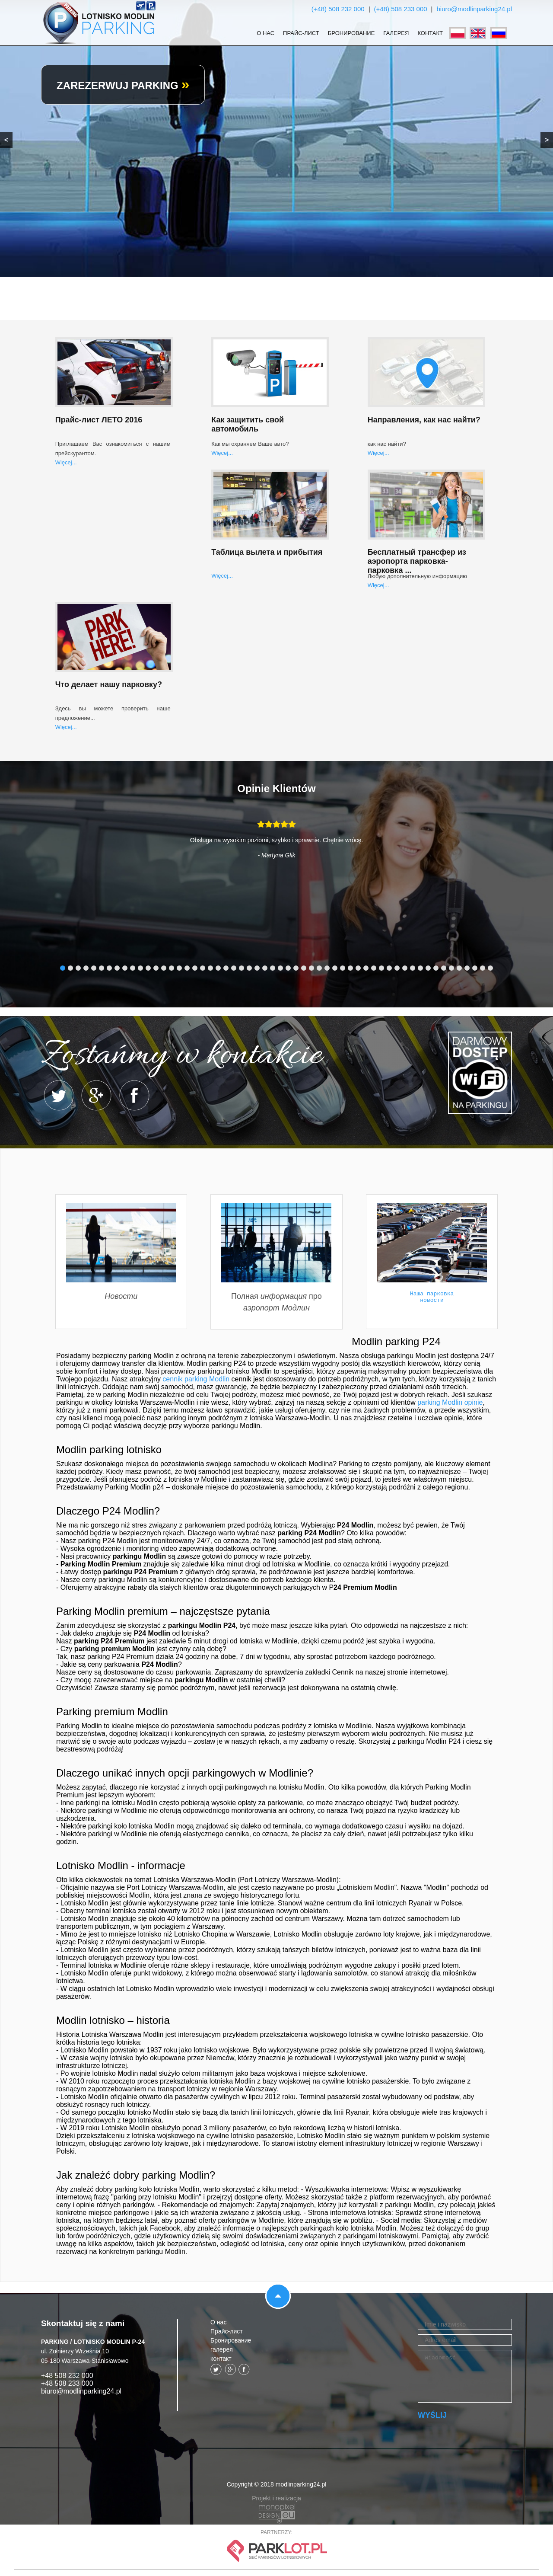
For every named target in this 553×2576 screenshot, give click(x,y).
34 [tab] (319, 968)
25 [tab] (249, 968)
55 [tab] (482, 968)
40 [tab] (366, 968)
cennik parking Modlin (195, 1379)
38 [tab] (350, 968)
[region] (276, 138)
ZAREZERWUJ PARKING (123, 85)
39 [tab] (358, 968)
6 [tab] (101, 968)
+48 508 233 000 (67, 2383)
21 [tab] (218, 968)
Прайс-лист (301, 33)
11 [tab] (140, 968)
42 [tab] (381, 968)
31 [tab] (296, 968)
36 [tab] (334, 968)
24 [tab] (241, 968)
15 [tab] (171, 968)
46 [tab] (412, 968)
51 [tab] (451, 968)
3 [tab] (78, 968)
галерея (396, 33)
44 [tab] (397, 968)
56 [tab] (490, 968)
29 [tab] (280, 968)
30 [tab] (288, 968)
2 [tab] (70, 968)
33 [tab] (311, 968)
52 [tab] (459, 968)
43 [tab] (389, 968)
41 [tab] (373, 968)
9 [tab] (124, 968)
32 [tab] (303, 968)
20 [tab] (210, 968)
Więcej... (66, 462)
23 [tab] (233, 968)
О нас (265, 33)
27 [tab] (264, 968)
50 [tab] (443, 968)
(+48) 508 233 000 (400, 9)
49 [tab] (436, 968)
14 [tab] (163, 968)
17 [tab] (187, 968)
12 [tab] (148, 968)
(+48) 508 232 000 (338, 9)
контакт (430, 33)
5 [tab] (93, 968)
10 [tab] (132, 968)
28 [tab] (272, 968)
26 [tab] (257, 968)
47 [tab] (420, 968)
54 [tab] (474, 968)
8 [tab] (117, 968)
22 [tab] (226, 968)
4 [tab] (86, 968)
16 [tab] (179, 968)
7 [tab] (109, 968)
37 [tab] (342, 968)
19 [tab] (202, 968)
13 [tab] (156, 968)
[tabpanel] (276, 846)
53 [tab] (467, 968)
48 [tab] (428, 968)
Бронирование (351, 33)
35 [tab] (327, 968)
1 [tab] (62, 968)
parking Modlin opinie (450, 1402)
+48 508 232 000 (67, 2375)
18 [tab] (194, 968)
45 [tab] (404, 968)
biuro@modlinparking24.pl (474, 9)
